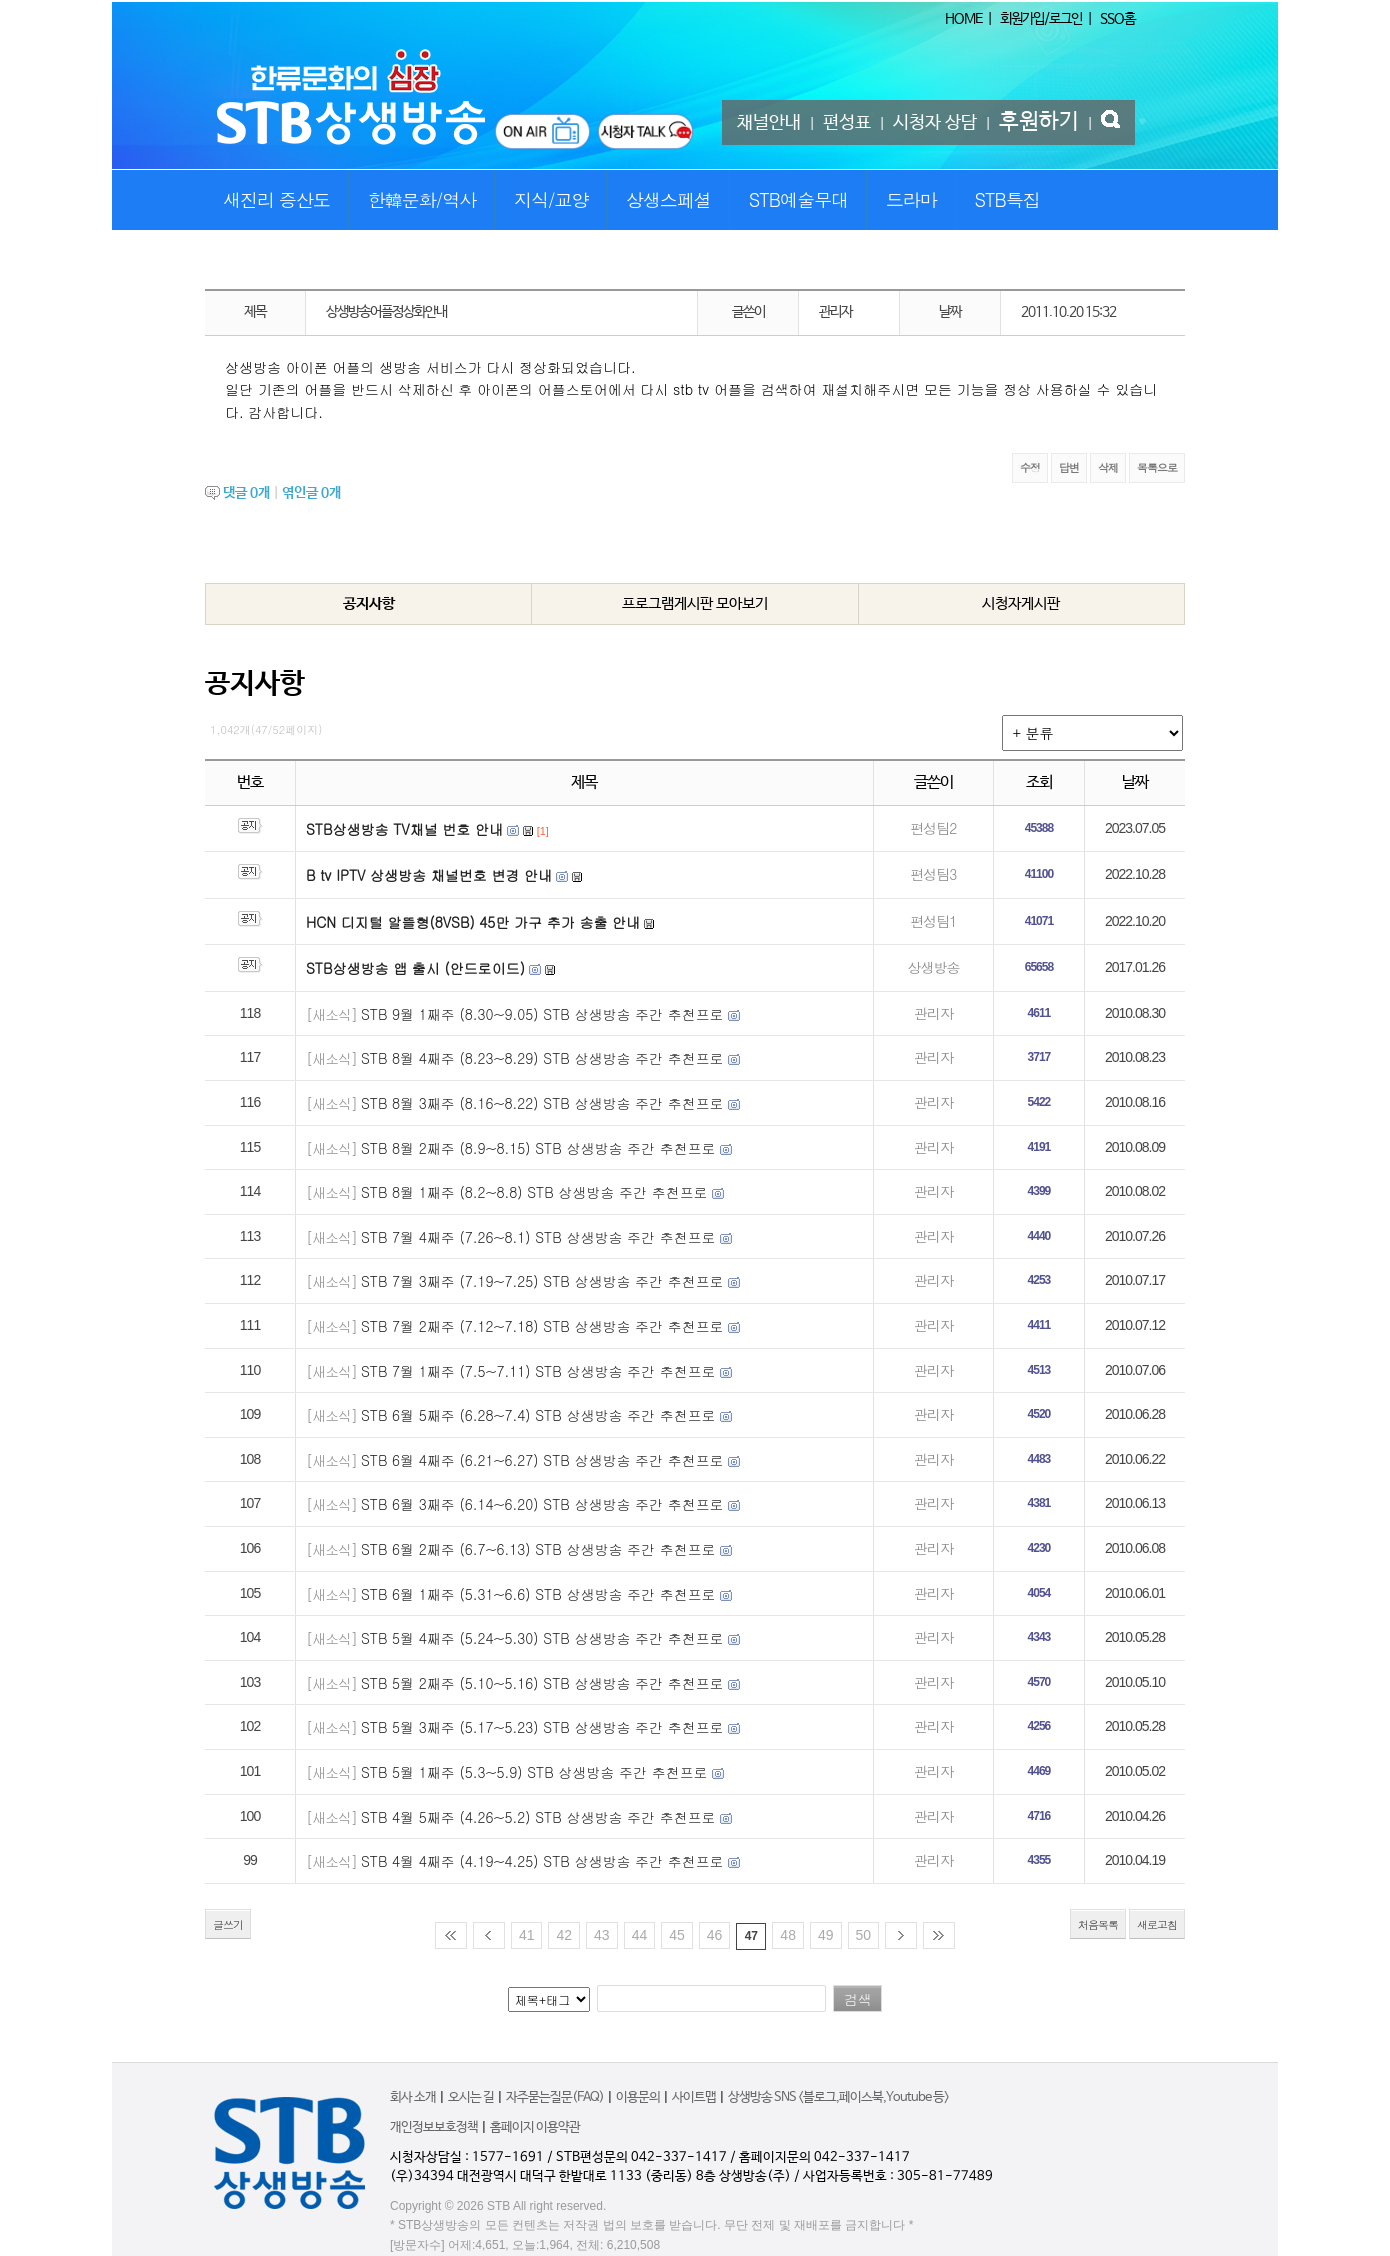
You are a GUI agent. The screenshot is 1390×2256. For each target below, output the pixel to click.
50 (864, 1935)
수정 (1030, 467)
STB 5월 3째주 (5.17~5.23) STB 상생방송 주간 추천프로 (542, 1727)
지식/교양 (551, 199)
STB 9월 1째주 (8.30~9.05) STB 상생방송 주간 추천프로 (542, 1014)
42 (564, 1935)
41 (527, 1935)
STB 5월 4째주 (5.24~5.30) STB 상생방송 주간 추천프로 (542, 1638)
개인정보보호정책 (434, 2127)
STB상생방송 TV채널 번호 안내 (404, 829)
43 (602, 1935)
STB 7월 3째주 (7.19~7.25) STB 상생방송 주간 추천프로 (542, 1281)
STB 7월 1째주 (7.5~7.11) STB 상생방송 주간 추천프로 (538, 1371)
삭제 (1108, 467)
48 (788, 1935)
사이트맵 (694, 2097)
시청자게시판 (1021, 603)
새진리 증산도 (276, 199)
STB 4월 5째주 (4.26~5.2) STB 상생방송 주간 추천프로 (538, 1817)
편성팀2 (933, 828)
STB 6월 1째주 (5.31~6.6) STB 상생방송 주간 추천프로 (538, 1594)
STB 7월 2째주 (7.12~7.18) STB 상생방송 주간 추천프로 (542, 1326)
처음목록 (1098, 1924)
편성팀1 (933, 921)
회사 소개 (413, 2097)
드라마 (911, 199)
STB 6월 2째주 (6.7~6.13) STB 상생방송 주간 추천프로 (538, 1549)
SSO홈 (1117, 19)
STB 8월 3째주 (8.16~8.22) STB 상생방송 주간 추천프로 (542, 1103)
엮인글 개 (311, 493)
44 (640, 1935)
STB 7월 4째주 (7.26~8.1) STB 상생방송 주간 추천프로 (538, 1237)
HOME (963, 19)
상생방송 (933, 967)
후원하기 (1039, 122)
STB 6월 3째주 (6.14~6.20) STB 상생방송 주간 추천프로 (542, 1504)
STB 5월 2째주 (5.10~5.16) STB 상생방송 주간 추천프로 (542, 1683)
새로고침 (1157, 1924)
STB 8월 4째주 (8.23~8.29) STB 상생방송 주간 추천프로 (542, 1058)
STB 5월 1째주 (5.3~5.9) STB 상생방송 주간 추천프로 (534, 1772)
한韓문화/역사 (422, 199)
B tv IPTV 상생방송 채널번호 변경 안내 (429, 875)
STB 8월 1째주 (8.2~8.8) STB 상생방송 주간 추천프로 (534, 1192)
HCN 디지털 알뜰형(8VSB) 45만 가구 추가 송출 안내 (473, 922)
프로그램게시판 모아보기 (695, 603)
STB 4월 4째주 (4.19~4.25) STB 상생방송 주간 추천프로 (542, 1861)
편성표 (847, 123)
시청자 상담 (935, 123)
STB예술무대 (798, 199)
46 (715, 1935)
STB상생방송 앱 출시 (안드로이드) (415, 968)
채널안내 (769, 123)
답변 (1069, 467)
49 (826, 1935)
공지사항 (369, 603)
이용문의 (638, 2097)
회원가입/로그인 (1041, 19)
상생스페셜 (668, 199)
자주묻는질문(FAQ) (555, 2097)
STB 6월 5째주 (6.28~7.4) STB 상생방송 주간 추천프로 (538, 1415)
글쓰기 (228, 1924)
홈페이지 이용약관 (535, 2127)
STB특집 (1006, 199)
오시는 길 (471, 2097)
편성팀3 (933, 874)
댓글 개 (246, 493)
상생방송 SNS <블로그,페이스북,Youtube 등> (838, 2097)
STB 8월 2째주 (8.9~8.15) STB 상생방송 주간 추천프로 (538, 1148)
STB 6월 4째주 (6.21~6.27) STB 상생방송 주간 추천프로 (542, 1460)
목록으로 (1157, 467)
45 (677, 1935)
